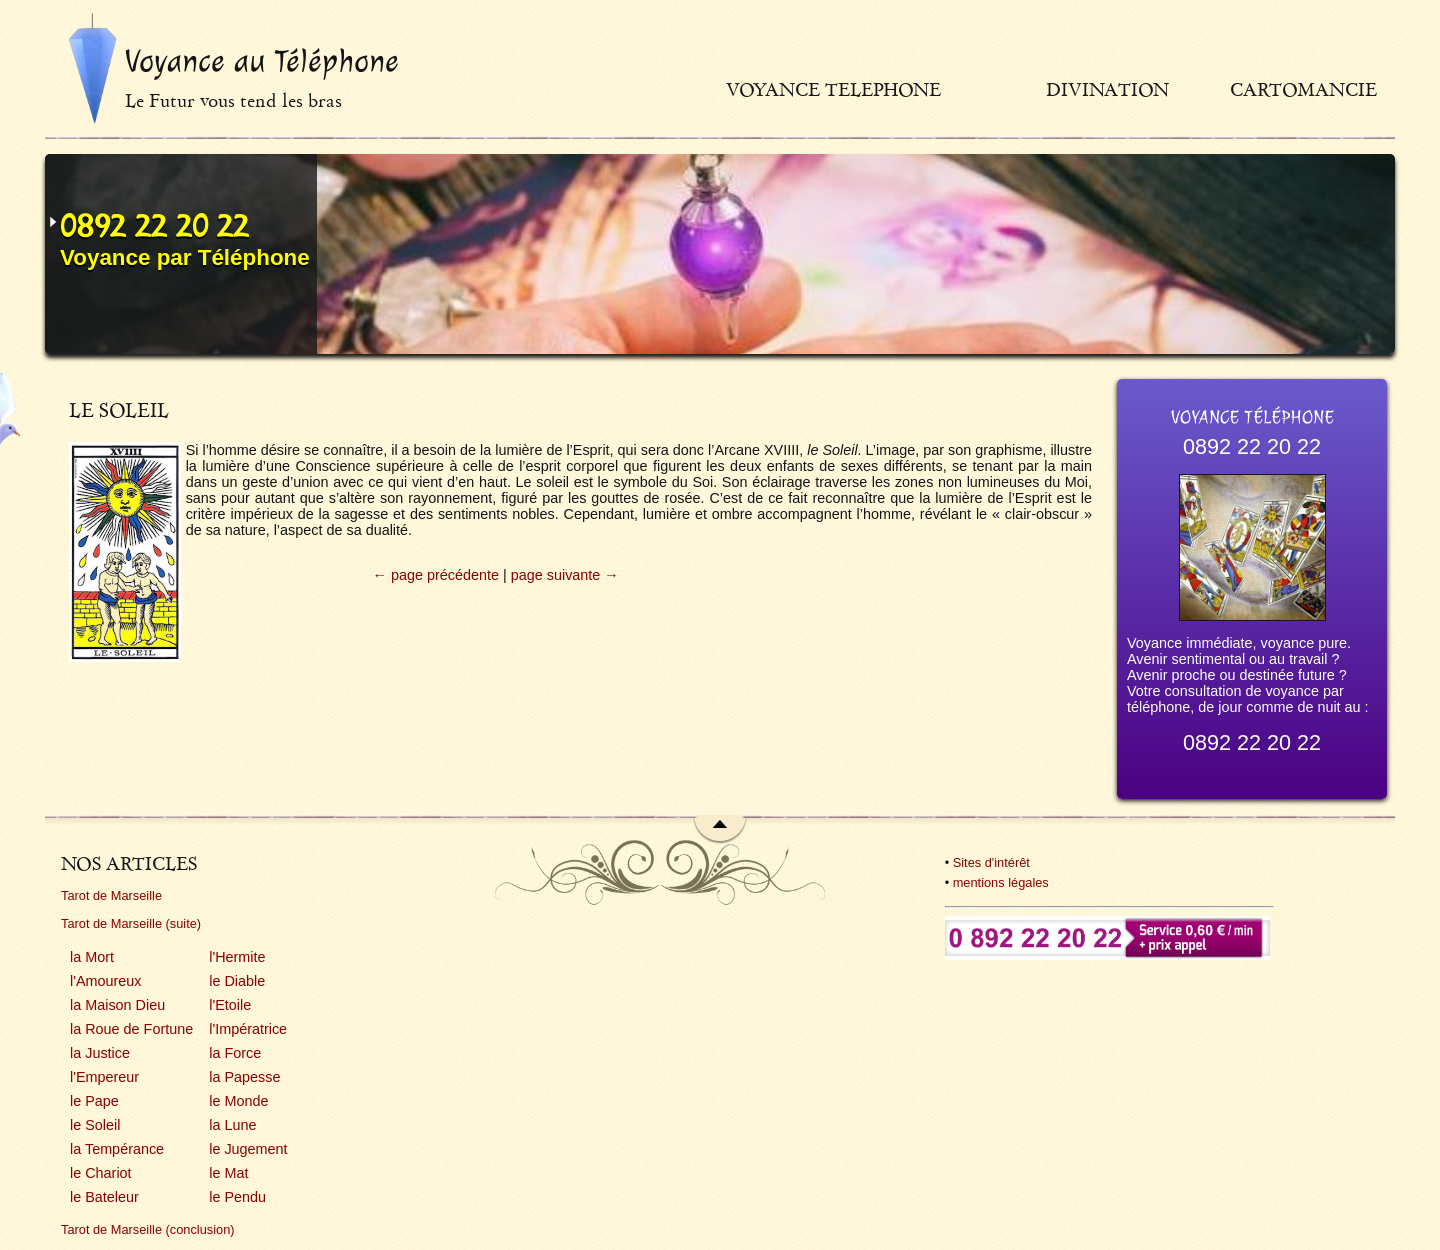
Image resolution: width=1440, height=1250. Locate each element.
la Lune (232, 1125)
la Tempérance (117, 1149)
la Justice (100, 1053)
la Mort (92, 957)
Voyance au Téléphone (262, 61)
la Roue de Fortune (131, 1029)
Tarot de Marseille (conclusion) (148, 1229)
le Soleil (95, 1125)
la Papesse (244, 1077)
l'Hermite (237, 957)
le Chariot (101, 1173)
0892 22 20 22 (154, 226)
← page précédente (436, 575)
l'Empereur (104, 1077)
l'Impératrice (248, 1029)
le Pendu (237, 1197)
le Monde (238, 1101)
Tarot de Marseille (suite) (131, 923)
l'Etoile (230, 1005)
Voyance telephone (833, 89)
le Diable (237, 981)
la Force (235, 1053)
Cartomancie (1303, 89)
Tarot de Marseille (111, 895)
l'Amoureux (106, 981)
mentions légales (1001, 882)
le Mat (228, 1173)
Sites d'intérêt (991, 862)
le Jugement (248, 1149)
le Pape (94, 1101)
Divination (1107, 89)
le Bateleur (104, 1197)
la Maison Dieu (117, 1005)
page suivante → (565, 575)
